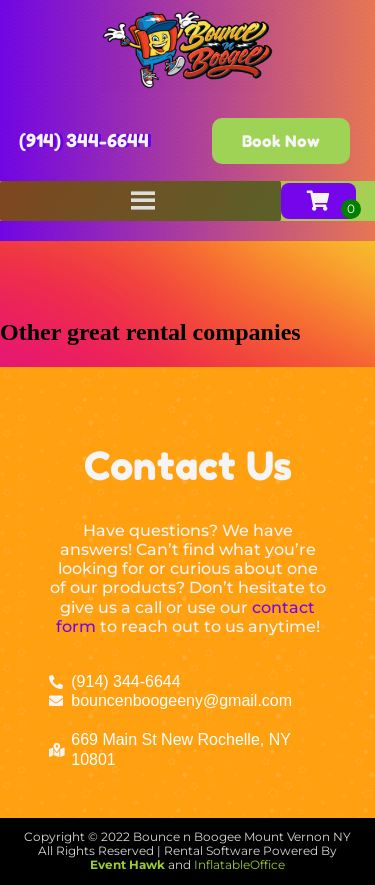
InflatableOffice (239, 864)
